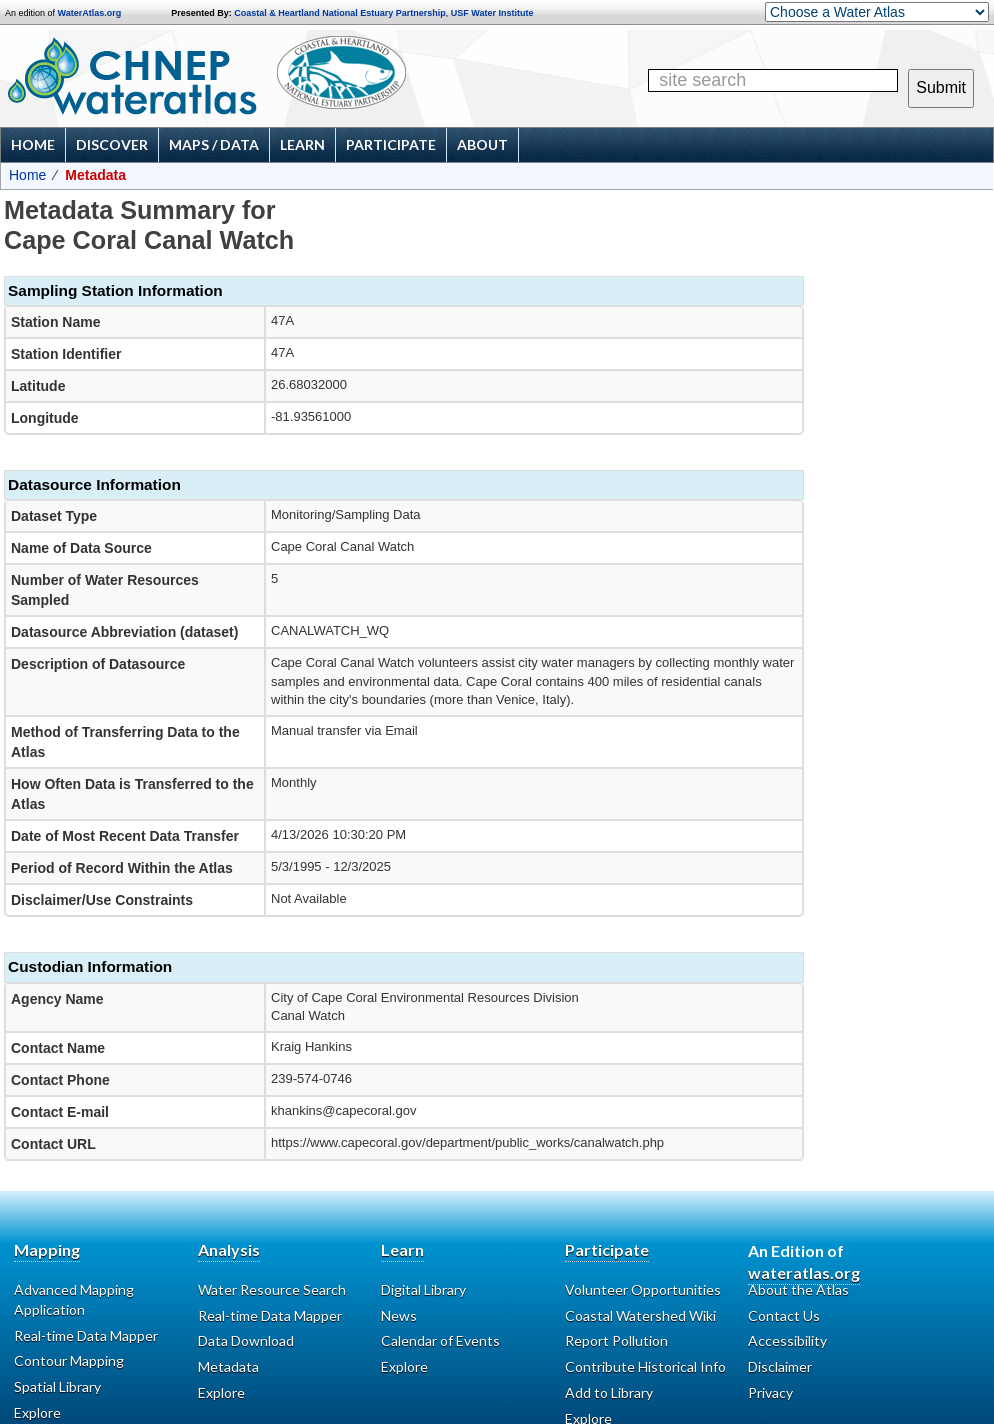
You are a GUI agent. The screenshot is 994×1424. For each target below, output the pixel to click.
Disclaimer (780, 1366)
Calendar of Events (440, 1340)
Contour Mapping (69, 1360)
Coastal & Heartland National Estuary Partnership (340, 13)
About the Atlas (798, 1289)
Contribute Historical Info (645, 1366)
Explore (404, 1366)
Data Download (246, 1340)
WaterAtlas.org (90, 13)
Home (33, 144)
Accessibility (787, 1340)
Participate (391, 144)
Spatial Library (57, 1386)
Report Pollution (616, 1340)
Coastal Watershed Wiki (640, 1315)
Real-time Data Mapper (86, 1335)
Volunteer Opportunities (643, 1289)
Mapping (47, 1249)
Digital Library (423, 1289)
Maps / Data (214, 144)
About (482, 144)
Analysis (229, 1249)
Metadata (228, 1366)
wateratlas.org (804, 1272)
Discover (112, 144)
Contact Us (784, 1315)
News (399, 1315)
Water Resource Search (272, 1289)
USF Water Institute (492, 13)
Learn (302, 144)
